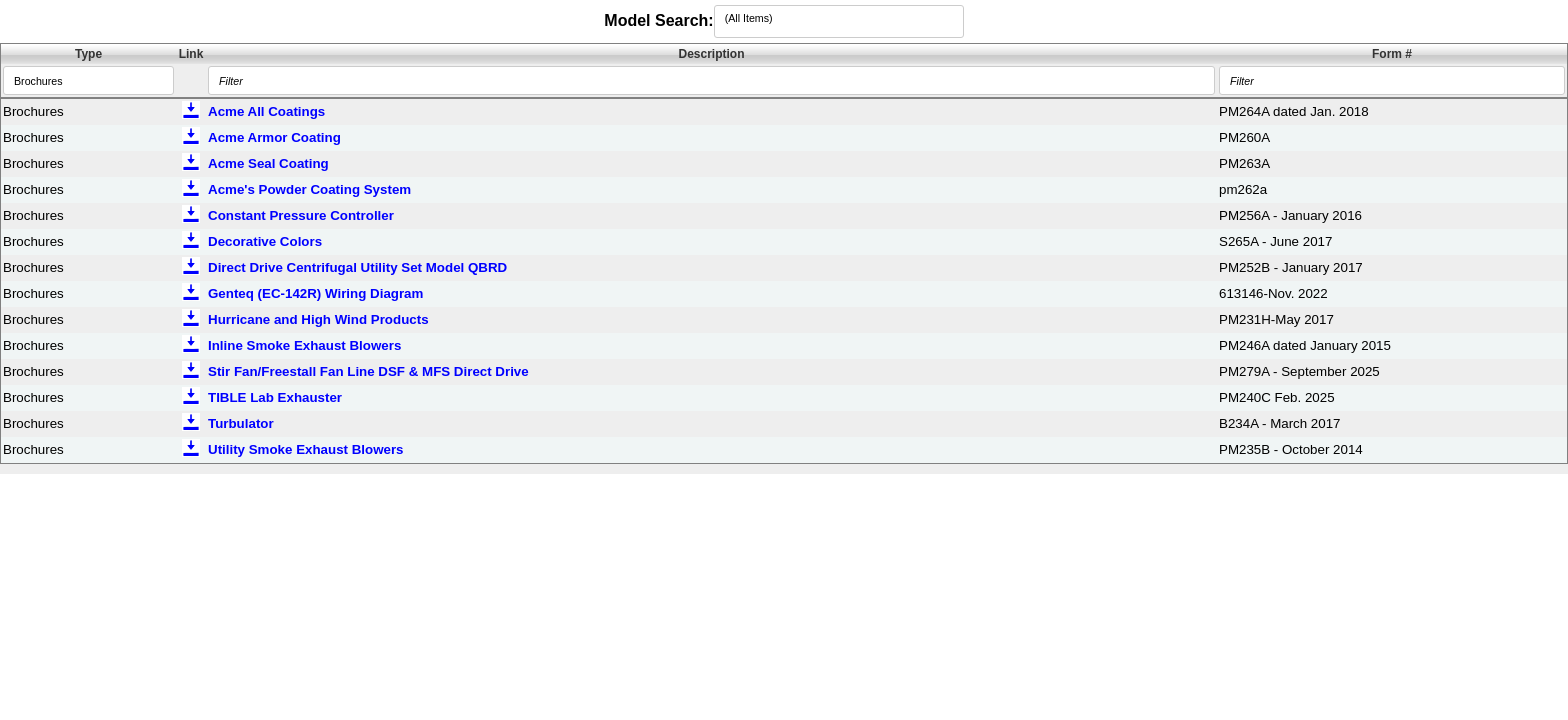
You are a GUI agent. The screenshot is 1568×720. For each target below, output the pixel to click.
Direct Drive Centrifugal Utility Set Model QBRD (357, 267)
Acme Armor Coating (274, 137)
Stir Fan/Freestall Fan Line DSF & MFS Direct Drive (368, 371)
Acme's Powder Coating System (309, 189)
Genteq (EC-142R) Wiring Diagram (315, 293)
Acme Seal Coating (268, 163)
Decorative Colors (265, 241)
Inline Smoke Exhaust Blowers (304, 345)
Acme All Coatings (266, 111)
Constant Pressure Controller (301, 215)
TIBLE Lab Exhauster (275, 397)
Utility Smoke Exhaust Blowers (306, 449)
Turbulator (241, 423)
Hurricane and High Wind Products (318, 319)
